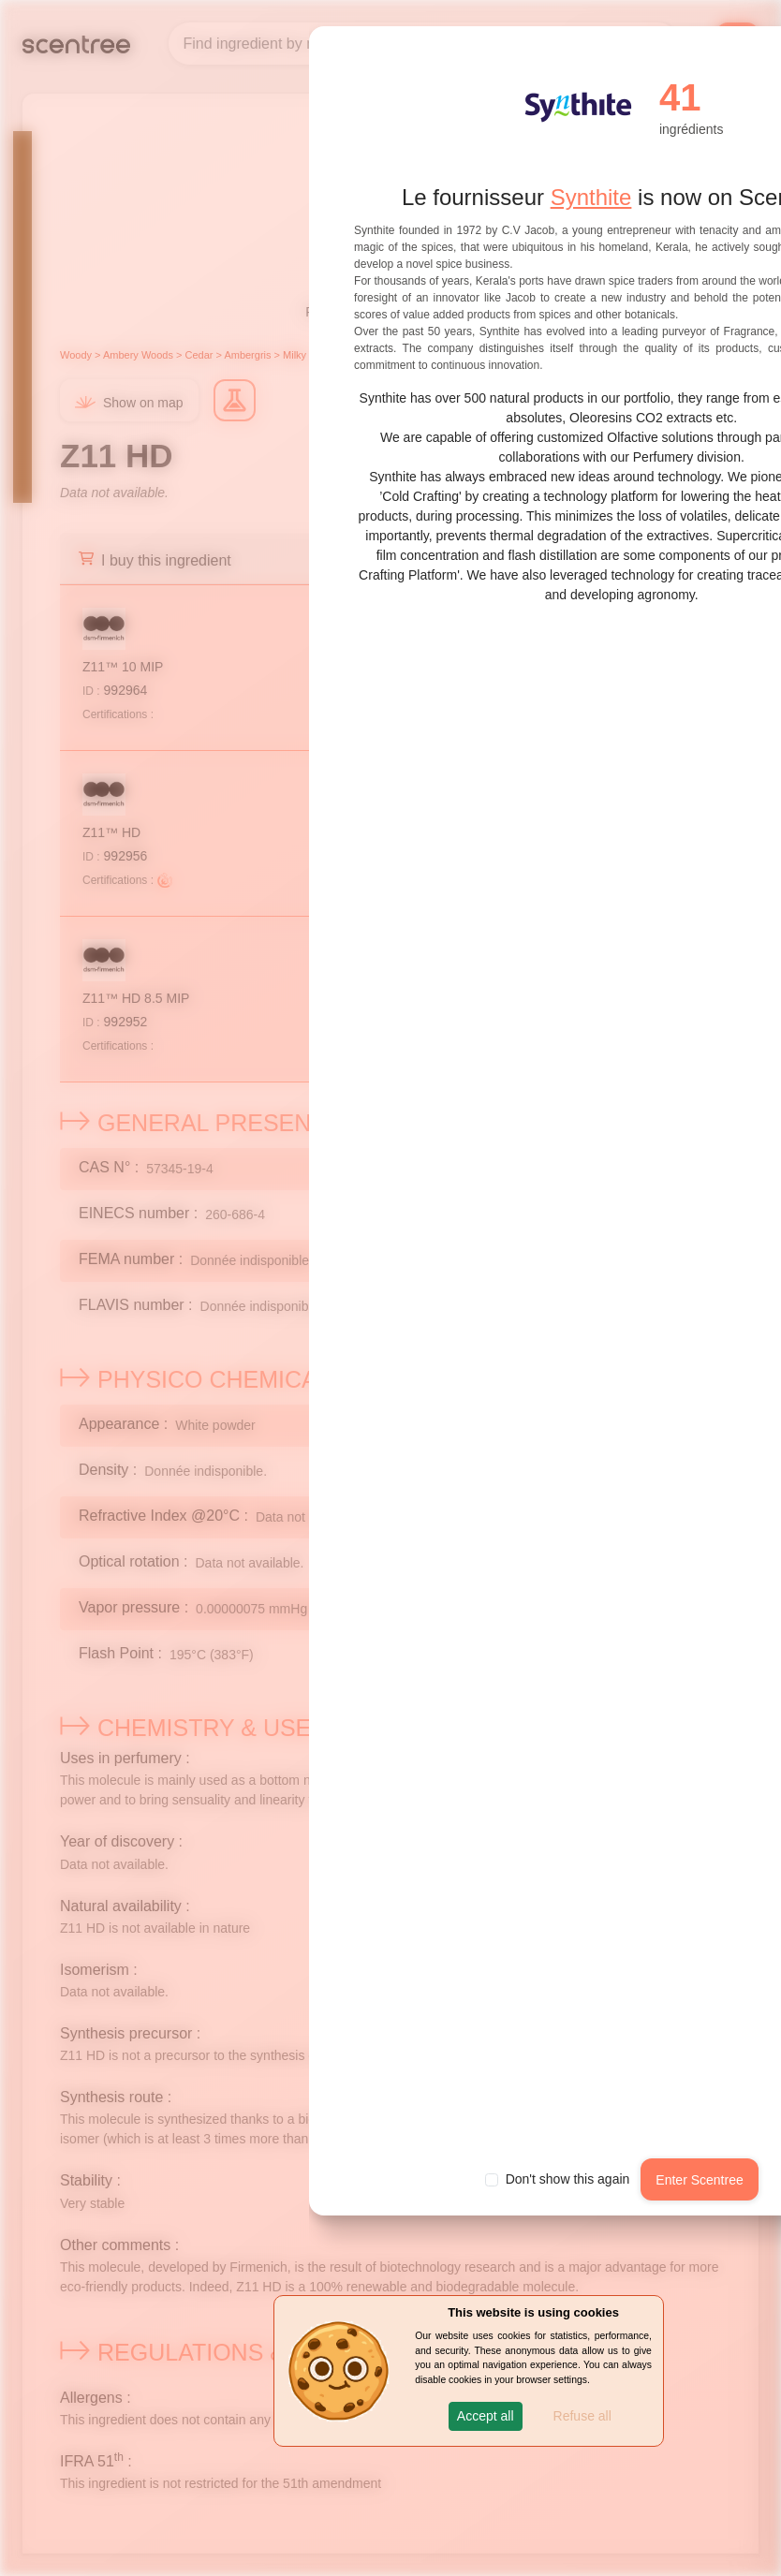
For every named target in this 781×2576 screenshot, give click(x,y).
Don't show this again (568, 2178)
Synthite (591, 197)
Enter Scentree (699, 2179)
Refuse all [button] (582, 2415)
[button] (486, 2416)
